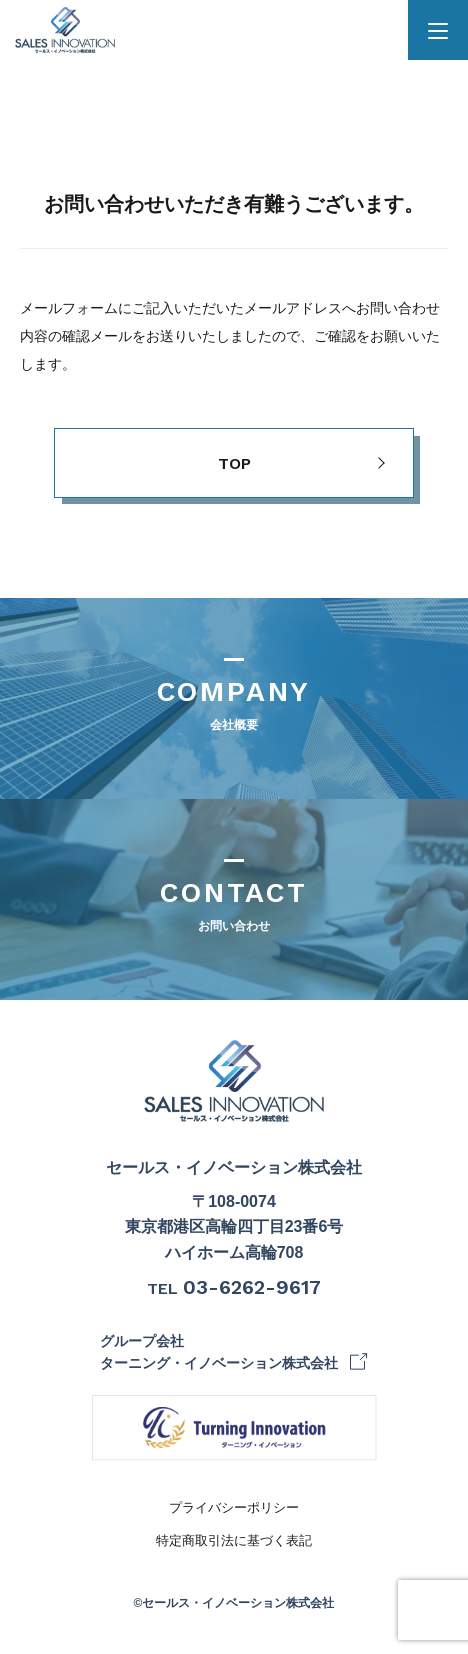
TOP (234, 463)
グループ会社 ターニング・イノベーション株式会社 (219, 1352)
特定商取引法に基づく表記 (234, 1540)
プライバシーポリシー (234, 1507)
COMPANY (234, 707)
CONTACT (234, 908)
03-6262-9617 (252, 1287)
